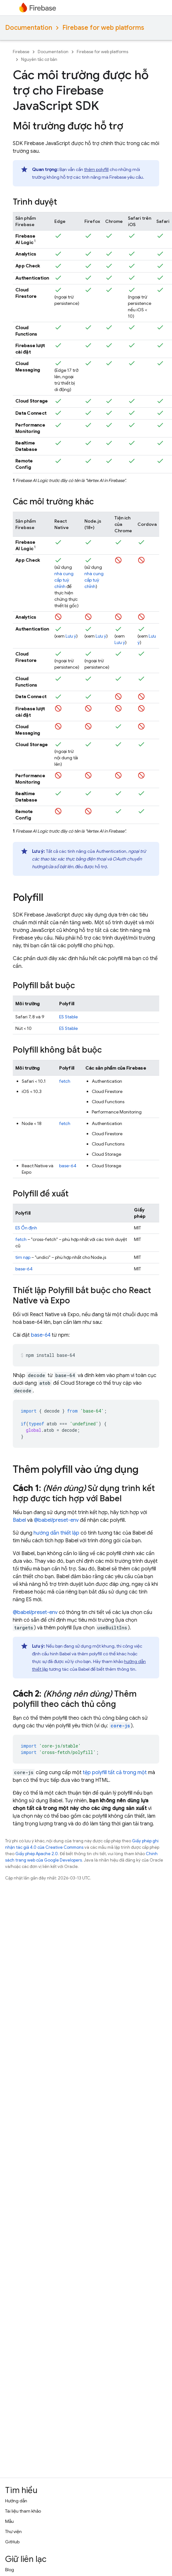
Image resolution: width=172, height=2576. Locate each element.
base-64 (67, 1166)
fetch (64, 1081)
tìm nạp (22, 1257)
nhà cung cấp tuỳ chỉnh (64, 580)
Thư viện (13, 2531)
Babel (19, 1520)
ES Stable (68, 1017)
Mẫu (9, 2521)
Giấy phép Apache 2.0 (36, 1853)
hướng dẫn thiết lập (56, 1533)
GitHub (12, 2542)
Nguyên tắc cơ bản (39, 59)
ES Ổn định (26, 1228)
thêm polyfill (96, 169)
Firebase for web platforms (103, 28)
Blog (9, 2569)
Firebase (21, 51)
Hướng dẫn (16, 2501)
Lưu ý (71, 636)
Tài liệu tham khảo (23, 2511)
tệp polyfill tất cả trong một (115, 1772)
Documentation (28, 28)
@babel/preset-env (56, 1520)
